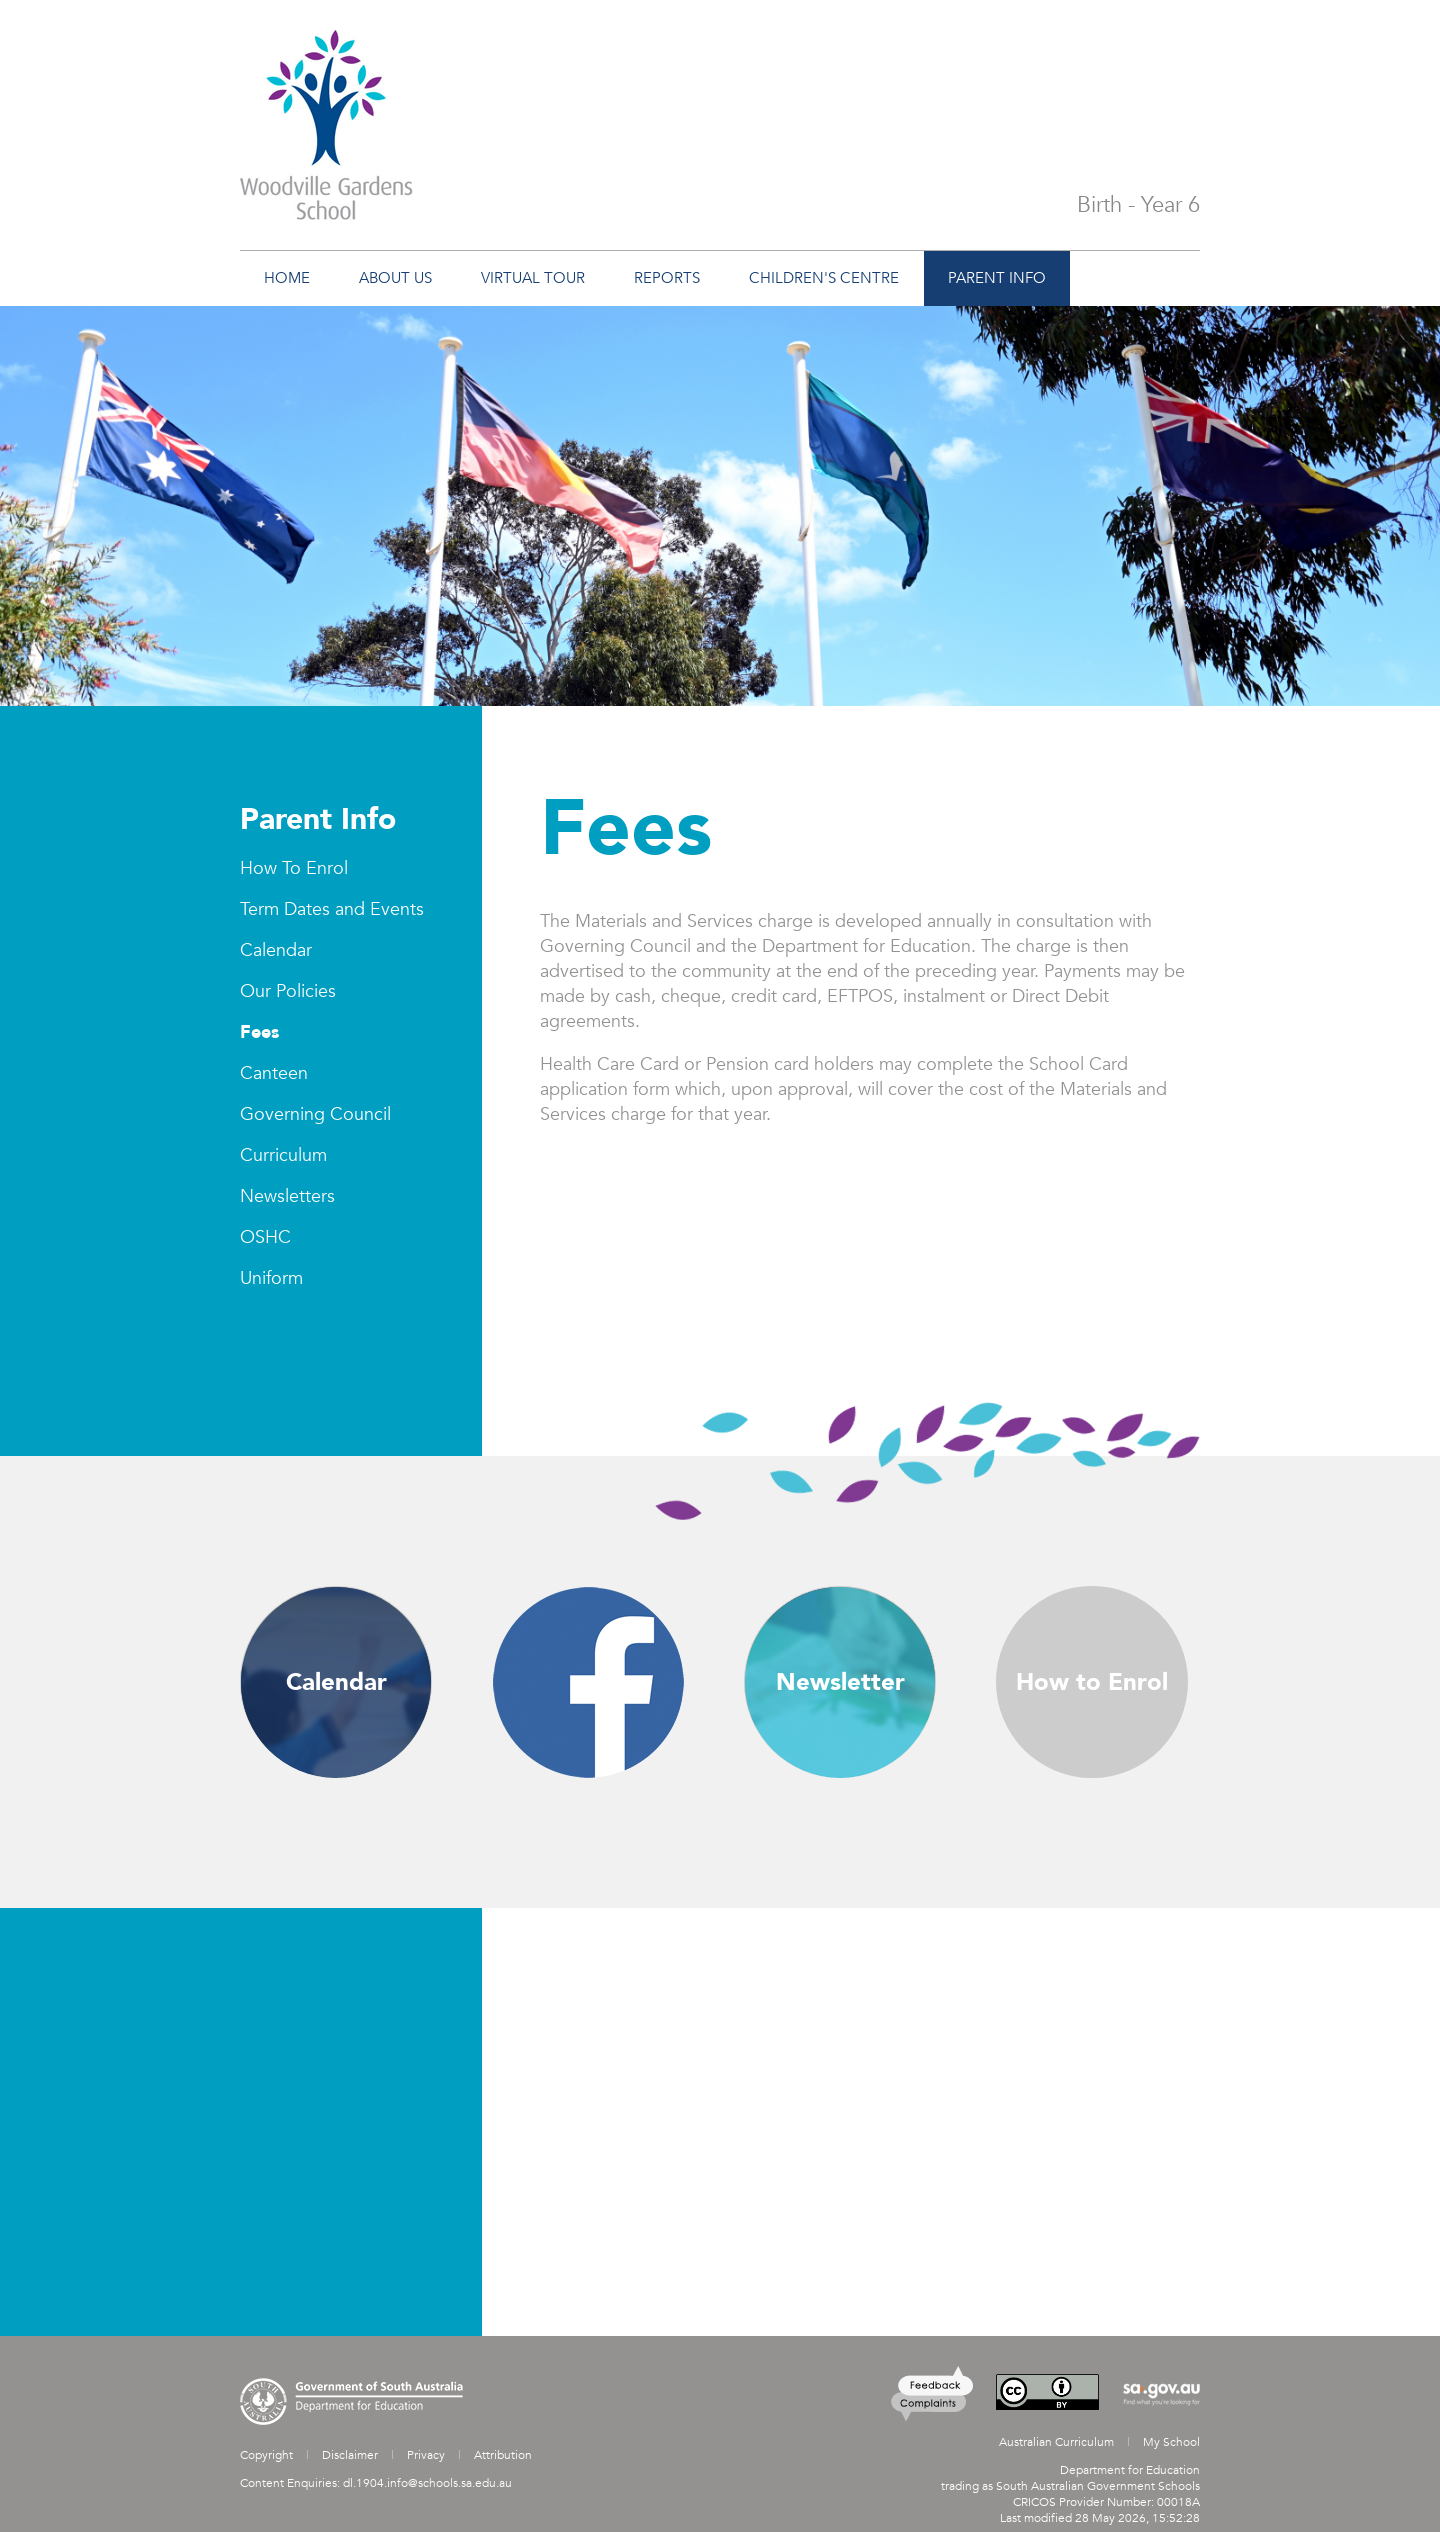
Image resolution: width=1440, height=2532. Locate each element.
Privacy (426, 2455)
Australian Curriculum (1056, 2442)
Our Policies (288, 991)
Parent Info (318, 819)
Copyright (266, 2455)
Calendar (276, 950)
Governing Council (315, 1114)
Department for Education (1130, 2470)
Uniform (271, 1278)
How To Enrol (294, 868)
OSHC (265, 1237)
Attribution (503, 2455)
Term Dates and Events (332, 909)
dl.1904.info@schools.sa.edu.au (427, 2483)
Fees (259, 1032)
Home (287, 278)
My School (1171, 2442)
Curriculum (283, 1155)
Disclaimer (350, 2455)
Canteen (274, 1073)
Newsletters (287, 1196)
